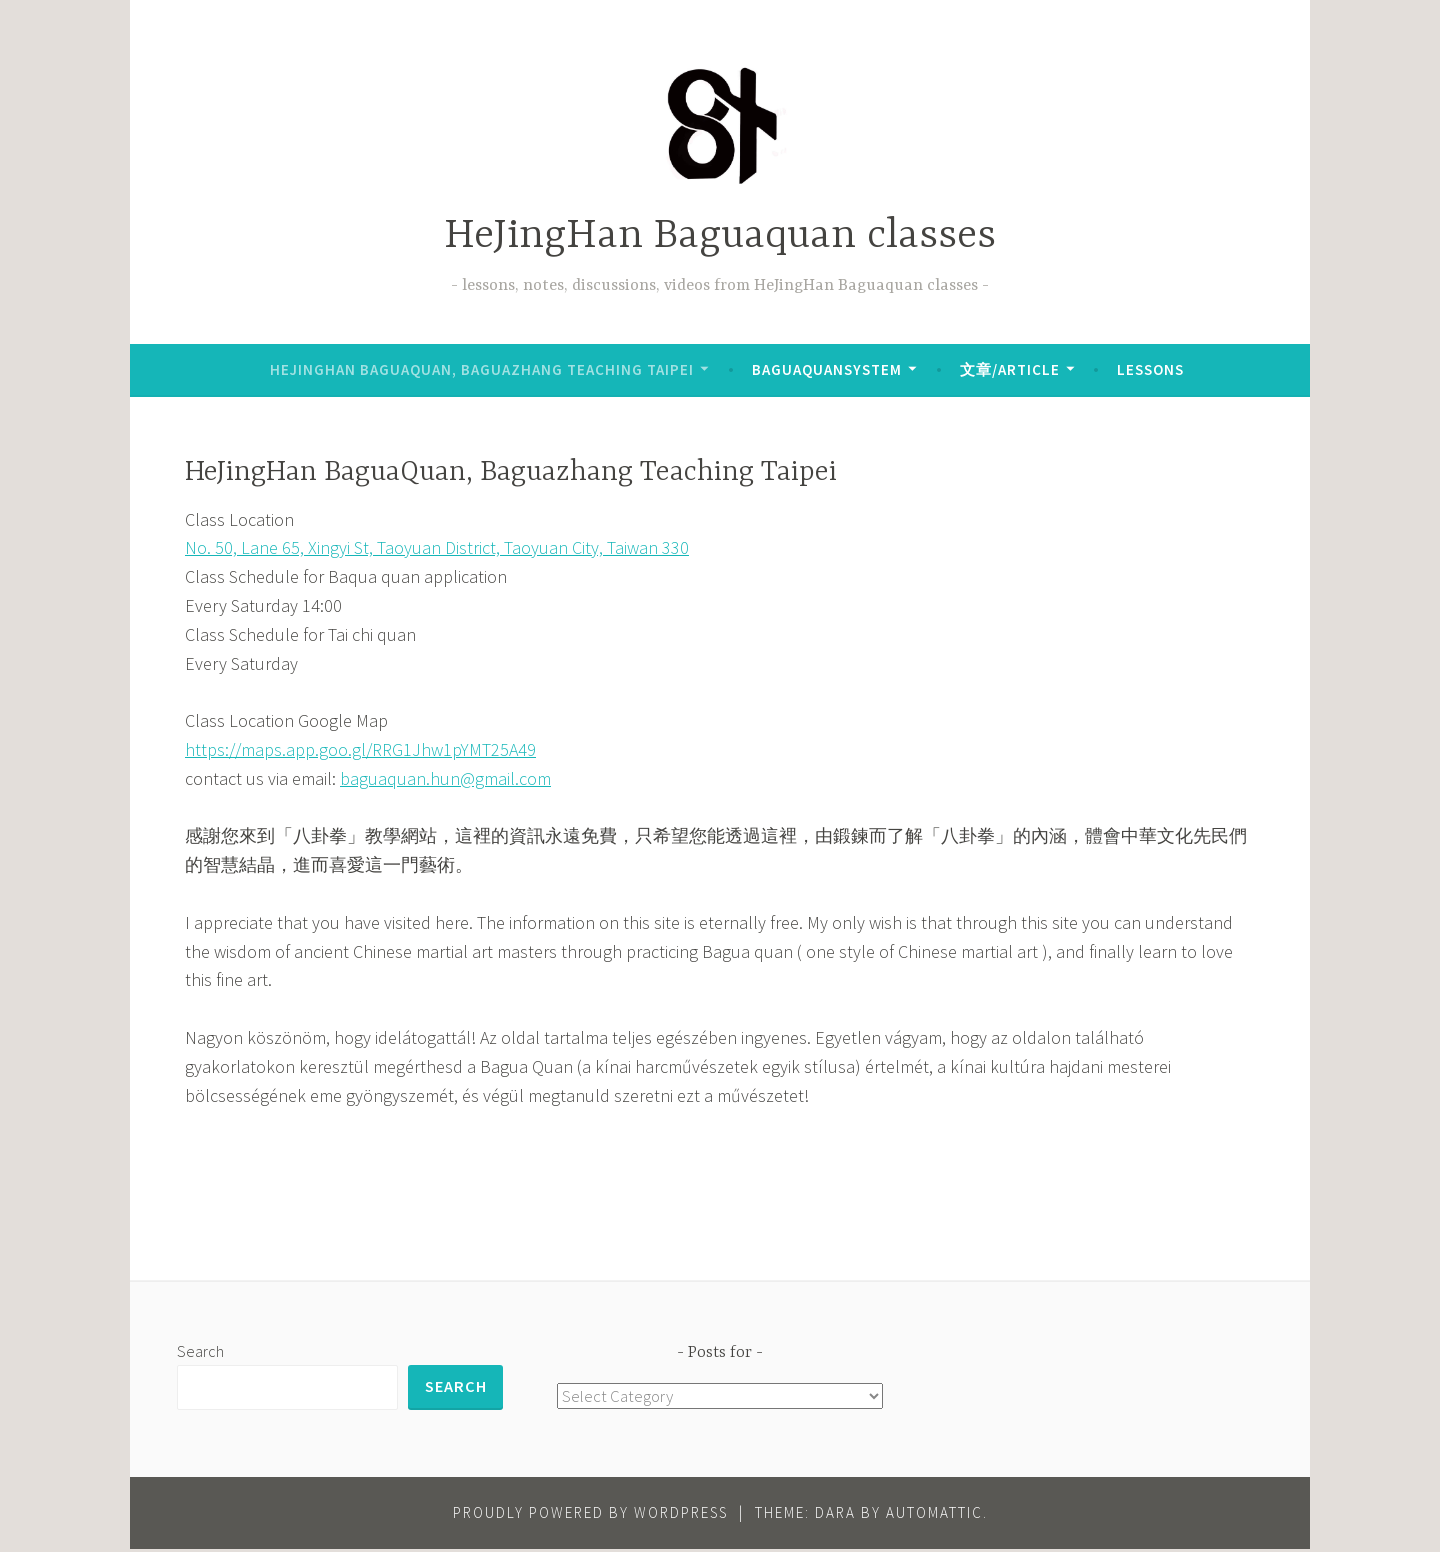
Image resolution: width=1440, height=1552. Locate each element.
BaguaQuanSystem (827, 369)
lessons (1150, 369)
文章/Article (1010, 369)
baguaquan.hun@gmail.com (445, 778)
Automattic (934, 1515)
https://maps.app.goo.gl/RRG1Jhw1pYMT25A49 (360, 749)
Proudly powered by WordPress (590, 1515)
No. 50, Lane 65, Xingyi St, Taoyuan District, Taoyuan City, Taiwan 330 (437, 547)
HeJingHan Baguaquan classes (720, 236)
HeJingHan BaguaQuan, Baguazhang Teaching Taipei (482, 369)
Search (200, 1351)
